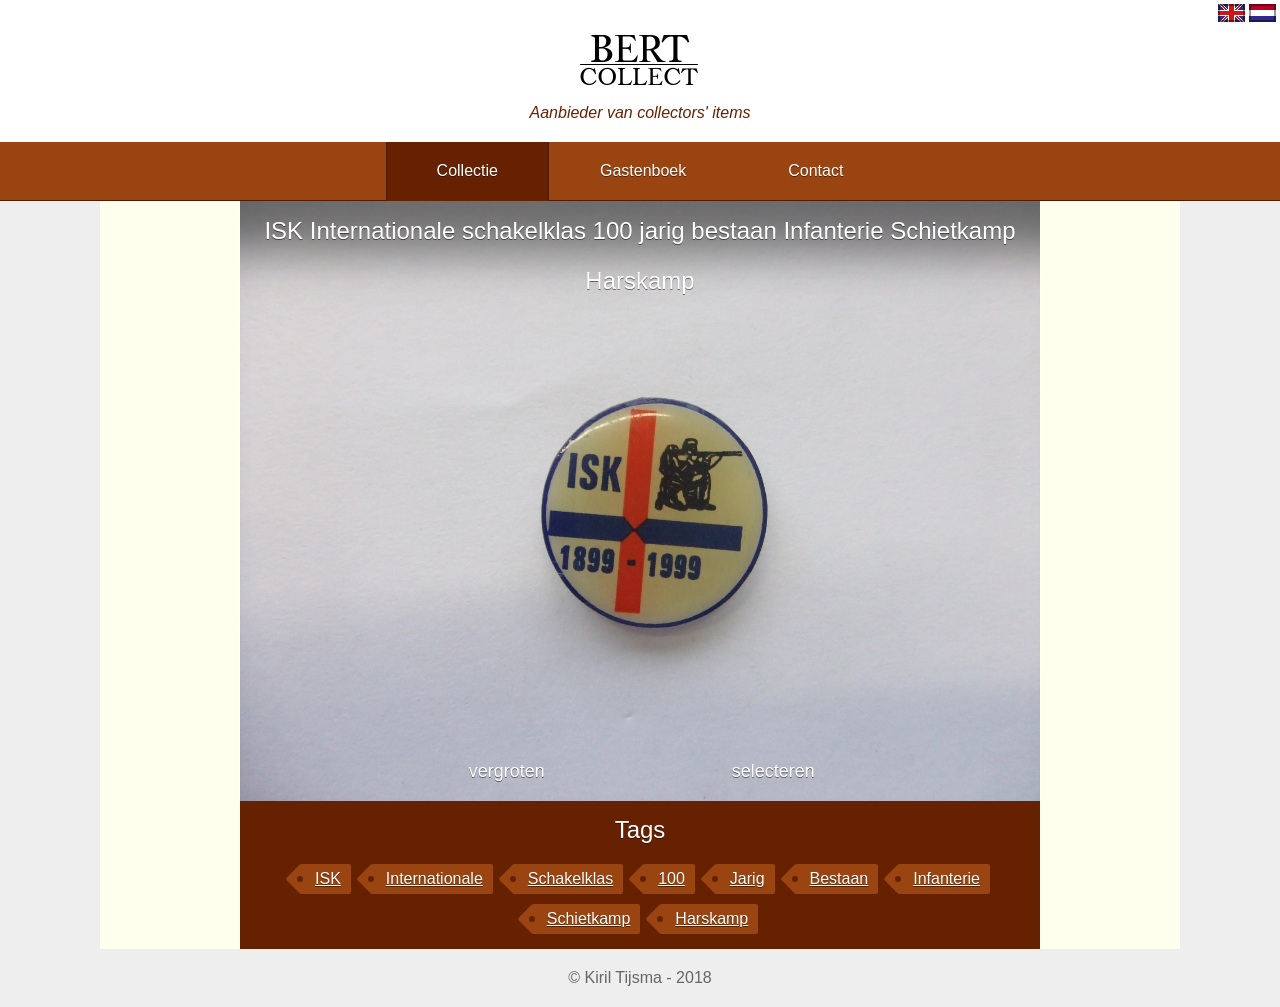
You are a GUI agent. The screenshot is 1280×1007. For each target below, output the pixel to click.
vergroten (507, 771)
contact (815, 170)
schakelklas (570, 878)
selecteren (773, 771)
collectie (467, 170)
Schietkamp (589, 918)
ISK (328, 878)
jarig (747, 878)
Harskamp (711, 918)
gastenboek (643, 170)
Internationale (434, 878)
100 (671, 878)
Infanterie (946, 878)
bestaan (839, 878)
